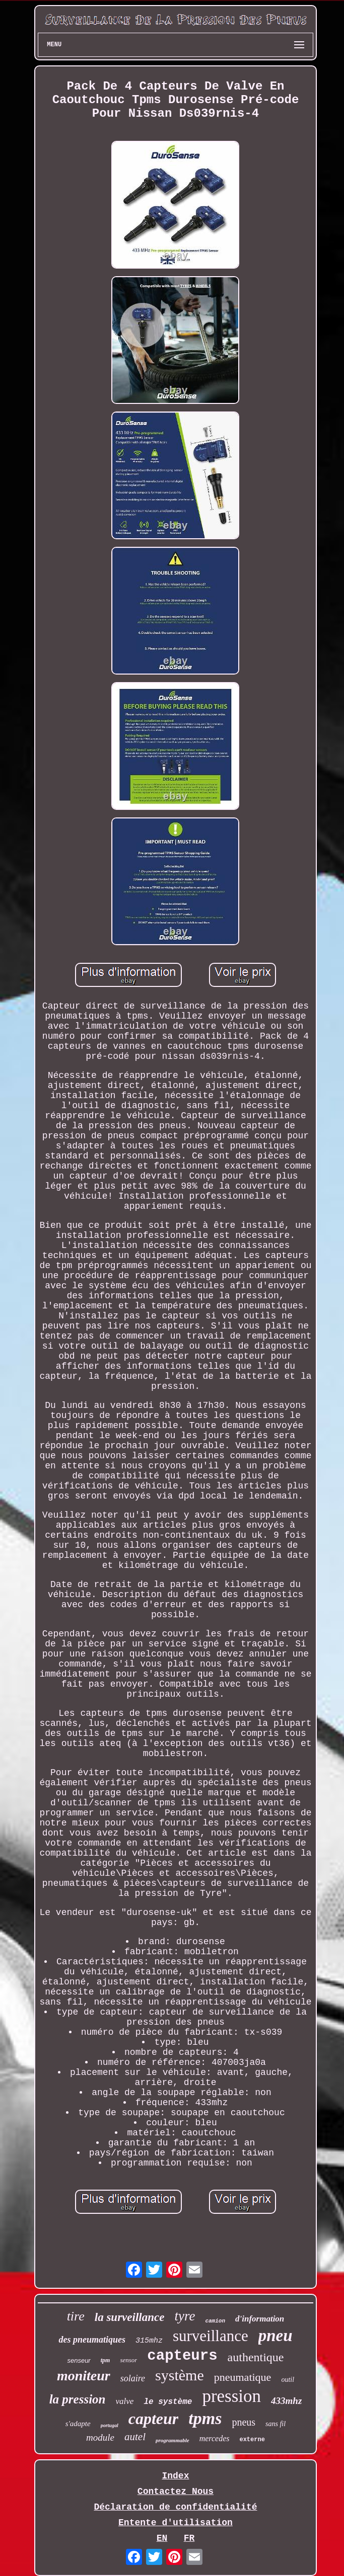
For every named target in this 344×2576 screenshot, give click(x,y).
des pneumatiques (91, 2340)
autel (135, 2437)
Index (175, 2476)
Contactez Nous (175, 2491)
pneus (243, 2422)
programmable (172, 2440)
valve (125, 2401)
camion (215, 2321)
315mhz (149, 2341)
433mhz (286, 2400)
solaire (132, 2378)
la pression (77, 2399)
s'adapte (78, 2424)
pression (231, 2396)
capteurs (182, 2356)
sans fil (275, 2424)
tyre (184, 2315)
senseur (78, 2360)
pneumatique (242, 2377)
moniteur (83, 2375)
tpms (205, 2418)
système (179, 2375)
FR (189, 2538)
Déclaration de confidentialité (175, 2507)
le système (168, 2401)
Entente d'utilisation (175, 2523)
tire (76, 2316)
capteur (153, 2418)
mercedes (214, 2438)
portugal (109, 2425)
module (100, 2437)
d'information (259, 2318)
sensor (128, 2360)
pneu (275, 2335)
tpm (105, 2360)
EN (162, 2538)
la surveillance (130, 2317)
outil (287, 2379)
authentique (256, 2357)
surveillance (210, 2336)
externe (251, 2439)
